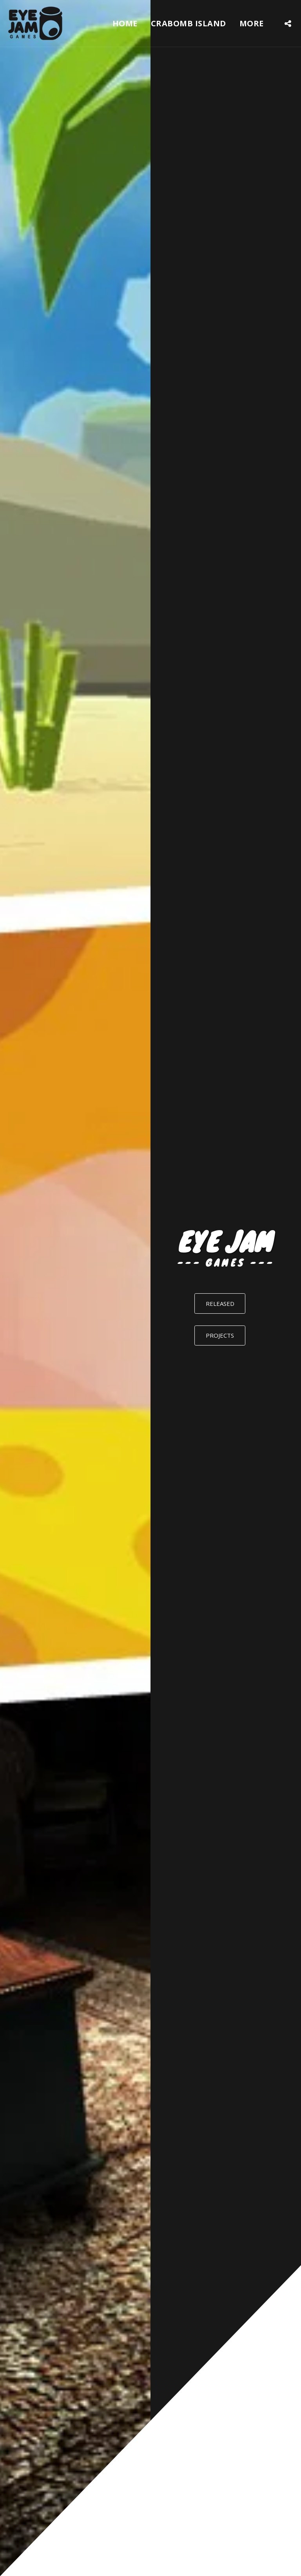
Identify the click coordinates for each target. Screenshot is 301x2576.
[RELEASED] (220, 1303)
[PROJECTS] (219, 1335)
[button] (288, 23)
